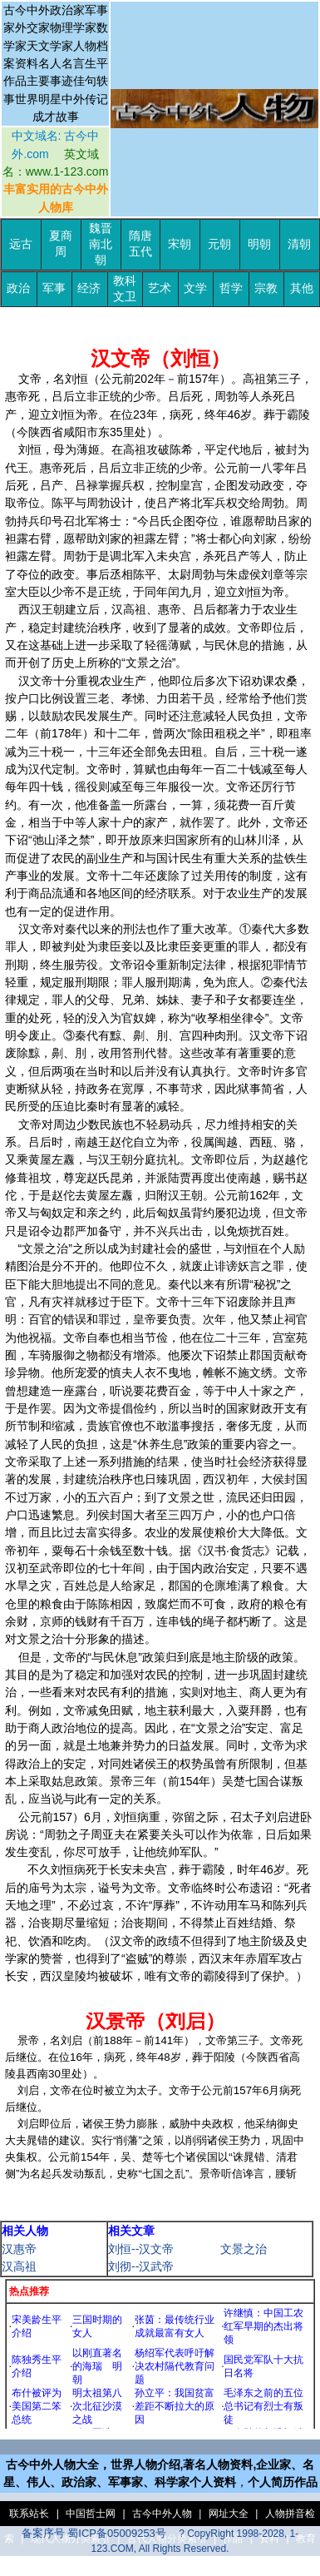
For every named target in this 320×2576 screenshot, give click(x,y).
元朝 (219, 244)
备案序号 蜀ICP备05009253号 (94, 2533)
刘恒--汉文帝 (141, 2249)
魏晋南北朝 (100, 244)
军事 (54, 288)
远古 (20, 244)
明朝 (259, 244)
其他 (301, 288)
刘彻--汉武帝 (141, 2266)
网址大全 (229, 2513)
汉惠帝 (19, 2249)
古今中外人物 (162, 2513)
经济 (89, 288)
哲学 (231, 288)
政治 (18, 288)
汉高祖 (19, 2266)
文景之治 (243, 2249)
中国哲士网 (91, 2513)
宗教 (266, 288)
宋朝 (179, 244)
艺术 (159, 288)
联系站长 (29, 2513)
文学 (195, 288)
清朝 (299, 244)
